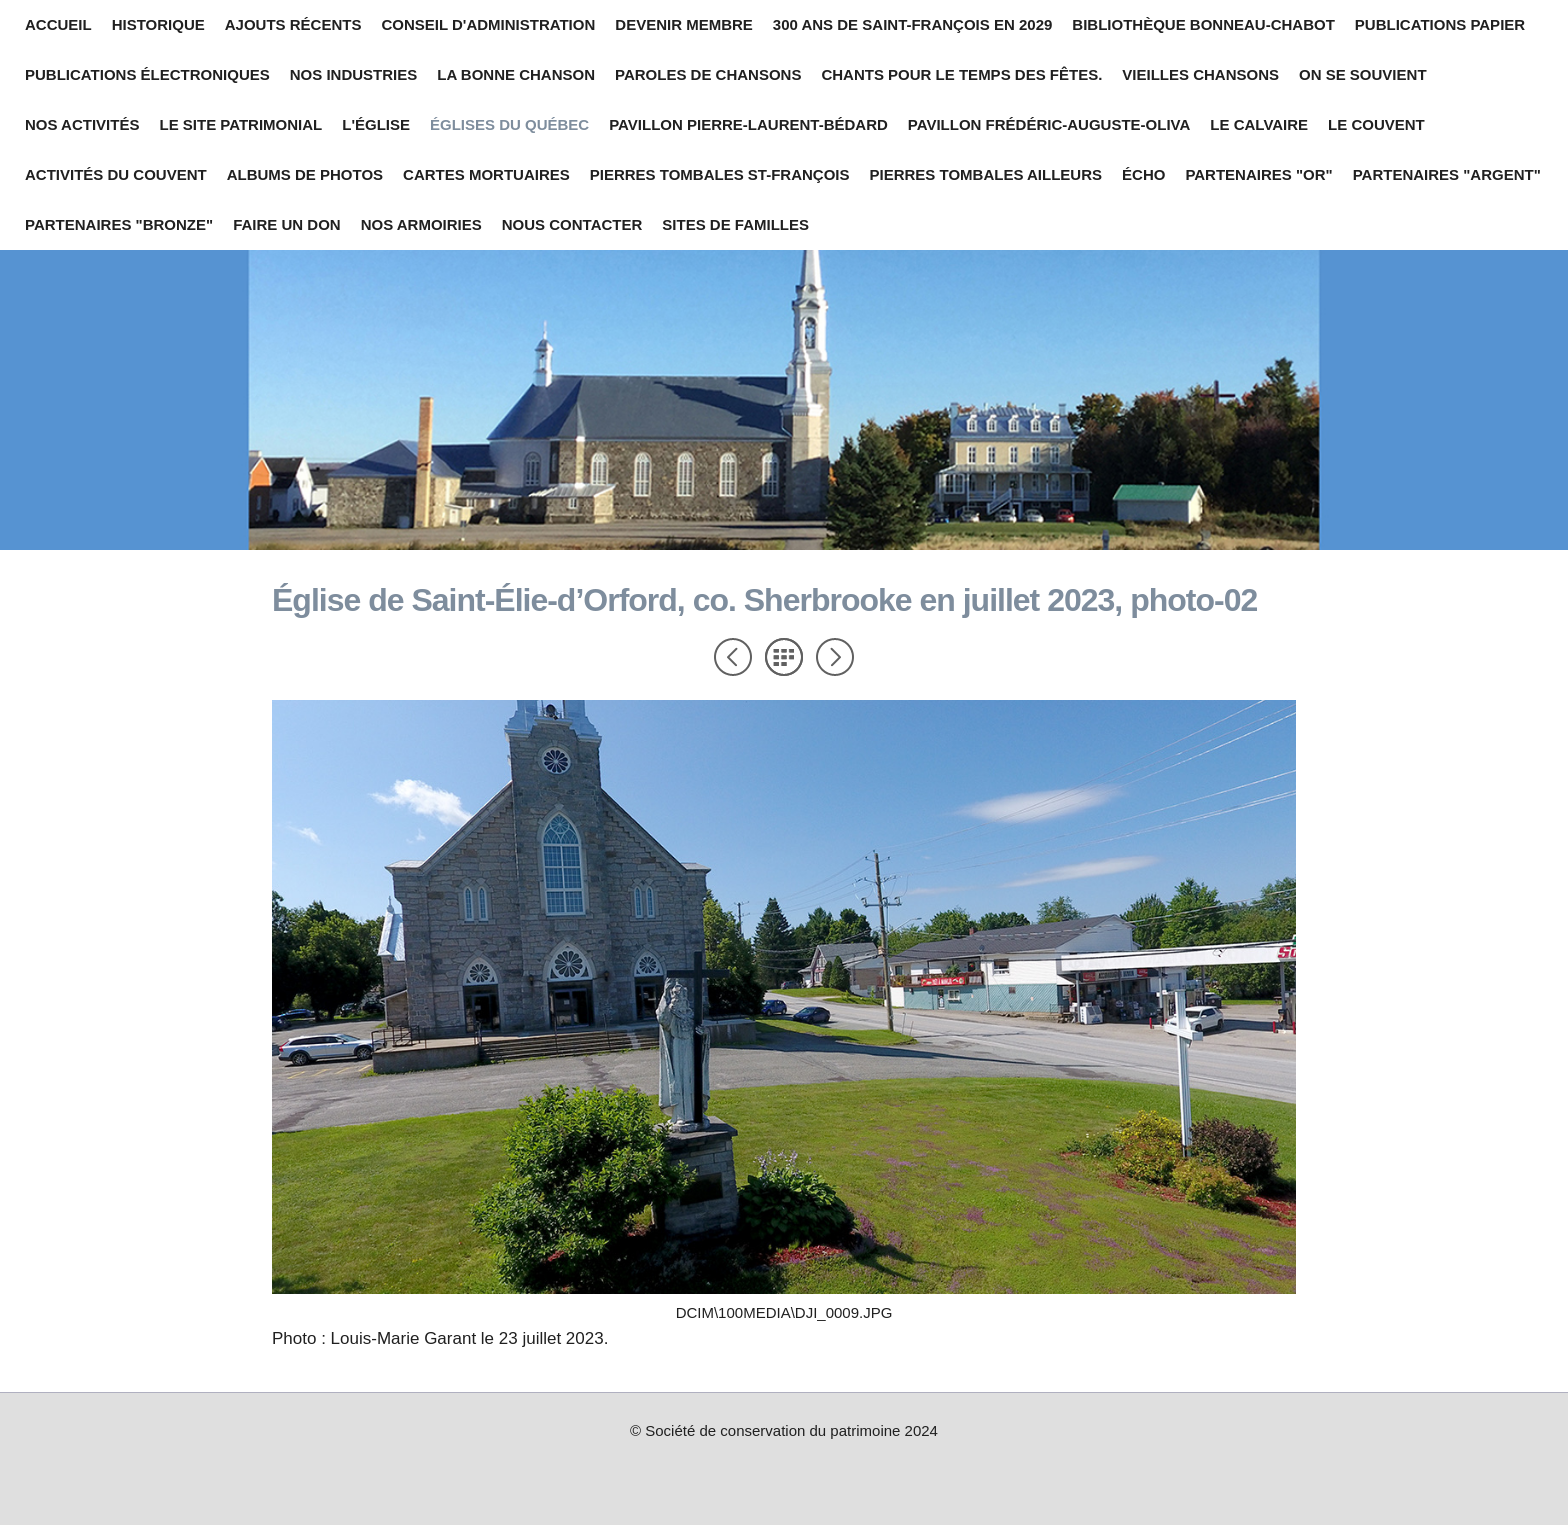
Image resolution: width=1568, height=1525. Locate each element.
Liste (784, 657)
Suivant (835, 657)
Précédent (733, 657)
